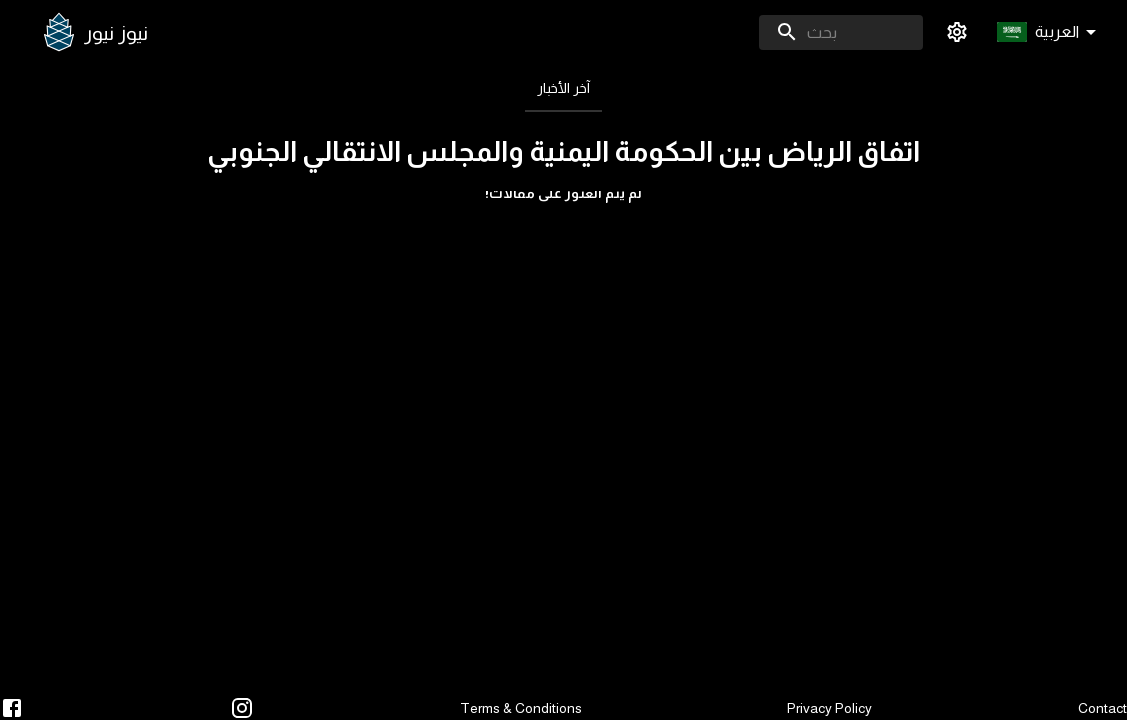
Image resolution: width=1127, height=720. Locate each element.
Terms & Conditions (521, 708)
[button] (1050, 32)
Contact (1102, 708)
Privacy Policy (829, 708)
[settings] (957, 32)
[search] (841, 32)
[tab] (563, 88)
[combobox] (841, 32)
